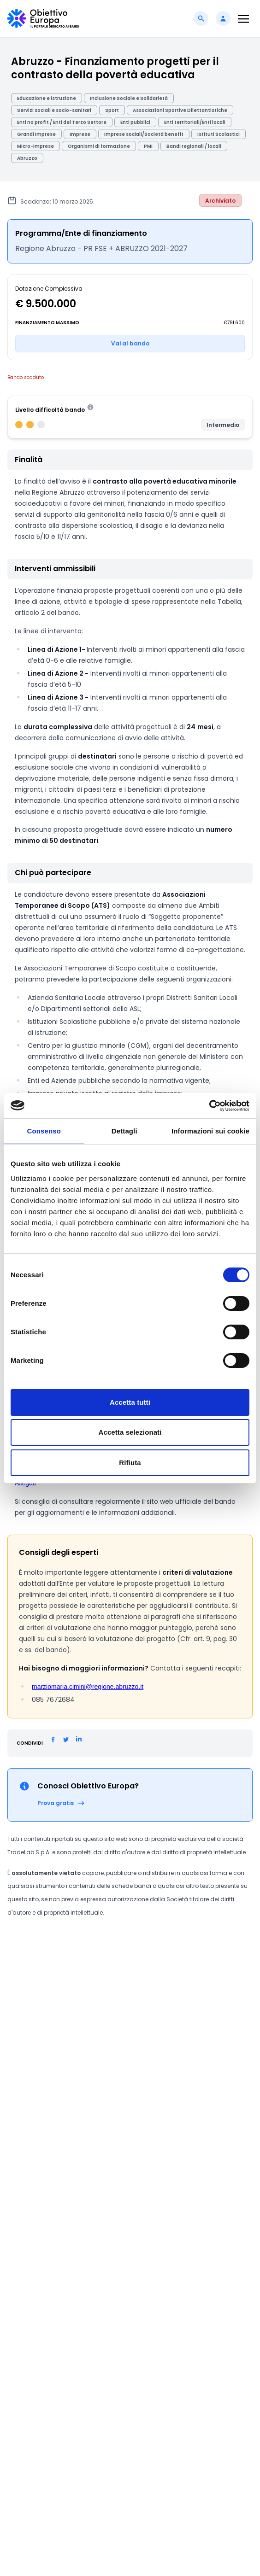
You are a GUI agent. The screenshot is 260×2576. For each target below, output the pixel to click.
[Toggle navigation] (243, 18)
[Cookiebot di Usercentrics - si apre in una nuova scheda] (209, 1106)
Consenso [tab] (44, 1131)
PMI (148, 146)
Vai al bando (130, 343)
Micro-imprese (35, 146)
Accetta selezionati (130, 1432)
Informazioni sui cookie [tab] (210, 1131)
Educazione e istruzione (46, 98)
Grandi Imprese (36, 134)
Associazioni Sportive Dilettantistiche (180, 110)
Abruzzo (27, 158)
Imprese (80, 134)
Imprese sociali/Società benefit (143, 134)
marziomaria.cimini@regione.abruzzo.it (87, 1686)
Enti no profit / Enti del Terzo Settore (61, 122)
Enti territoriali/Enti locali (194, 122)
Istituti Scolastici (218, 134)
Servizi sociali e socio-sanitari (54, 110)
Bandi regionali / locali (193, 146)
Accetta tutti (130, 1402)
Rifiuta (130, 1462)
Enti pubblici (135, 122)
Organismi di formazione (99, 146)
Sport (112, 110)
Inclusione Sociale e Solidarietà (129, 98)
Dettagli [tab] (124, 1131)
